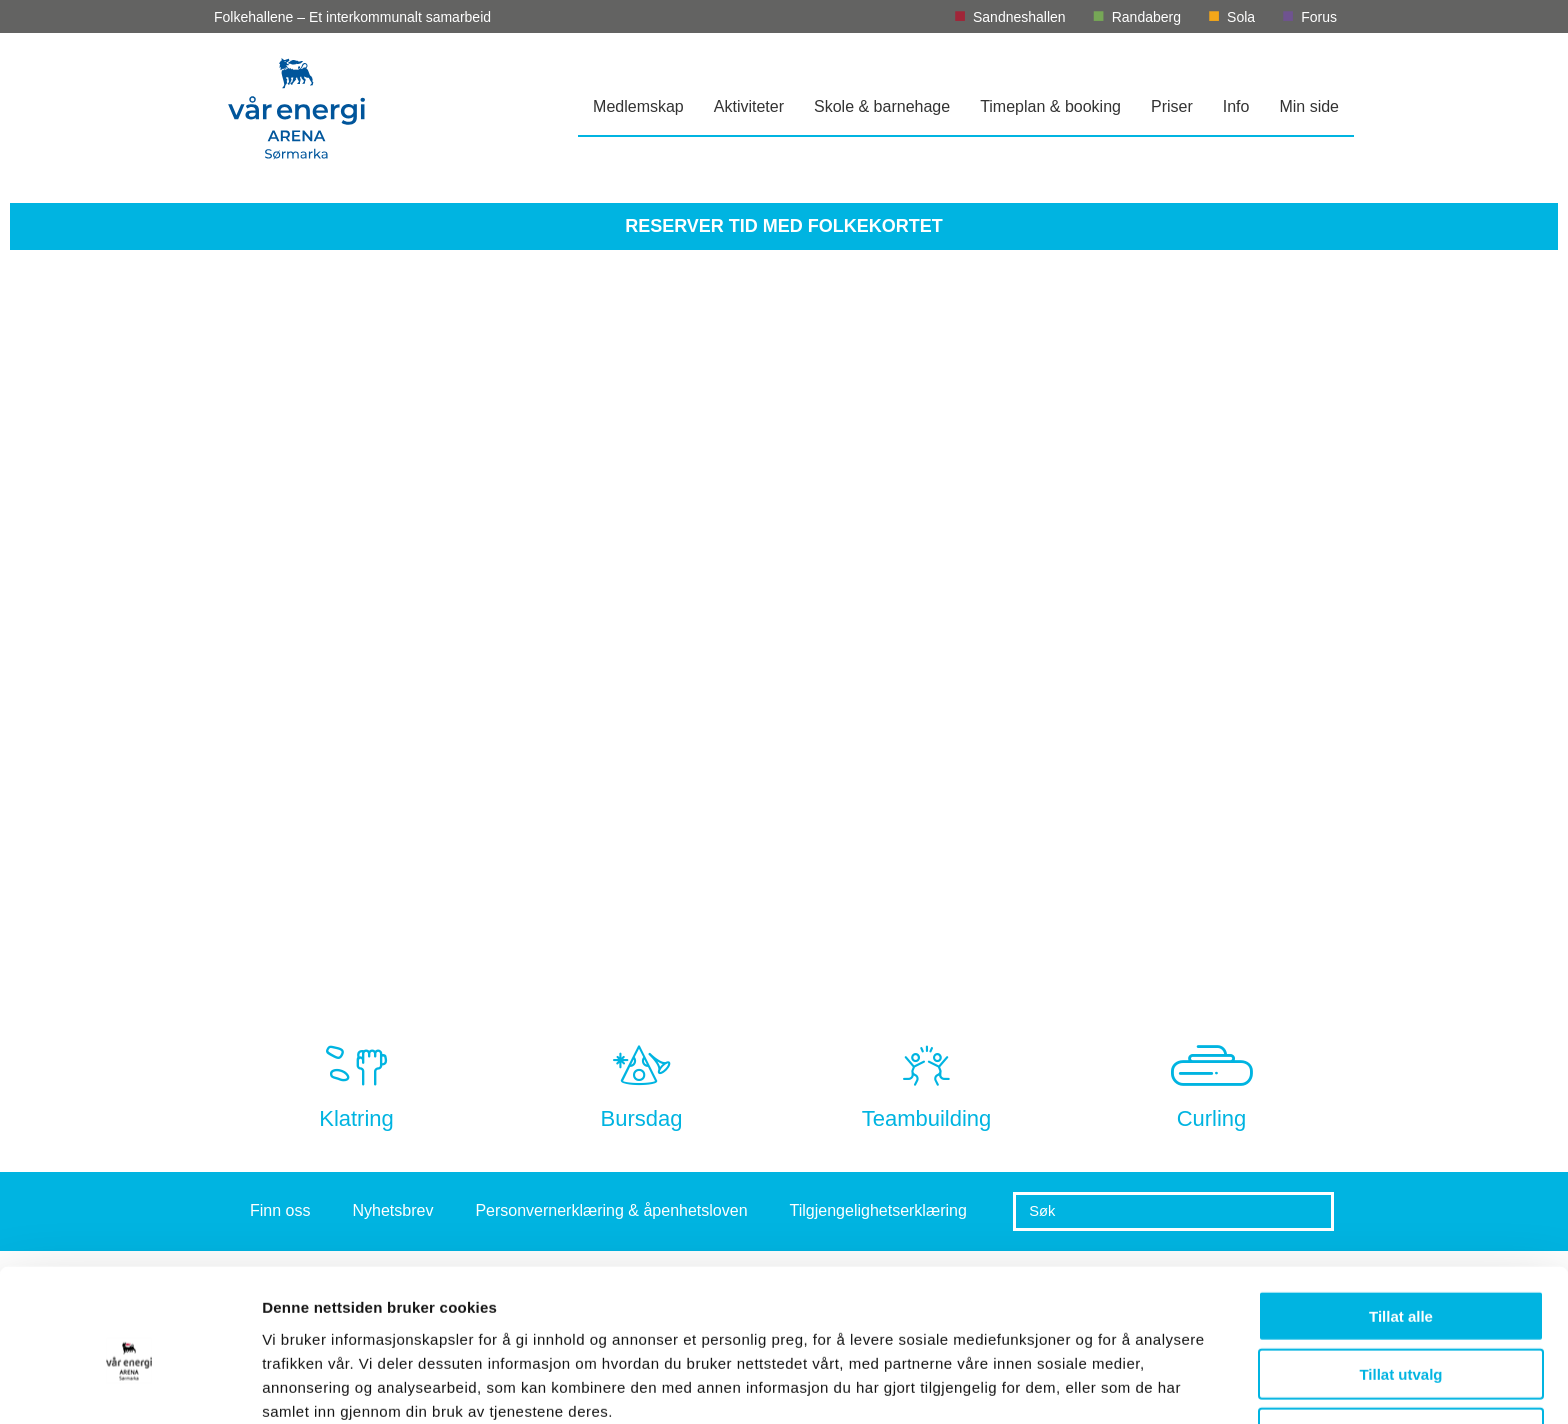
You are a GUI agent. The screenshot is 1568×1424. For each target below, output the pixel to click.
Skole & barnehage (882, 106)
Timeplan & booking (1050, 106)
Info (1236, 106)
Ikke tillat (1401, 1341)
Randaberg (1146, 17)
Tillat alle (1401, 1224)
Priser (1172, 106)
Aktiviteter (749, 106)
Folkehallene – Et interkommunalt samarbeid (352, 17)
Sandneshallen (1019, 17)
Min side (1309, 106)
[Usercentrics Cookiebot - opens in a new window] (129, 1385)
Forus (1319, 17)
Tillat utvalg (1400, 1283)
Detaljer (1065, 1384)
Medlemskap (638, 106)
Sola (1241, 17)
